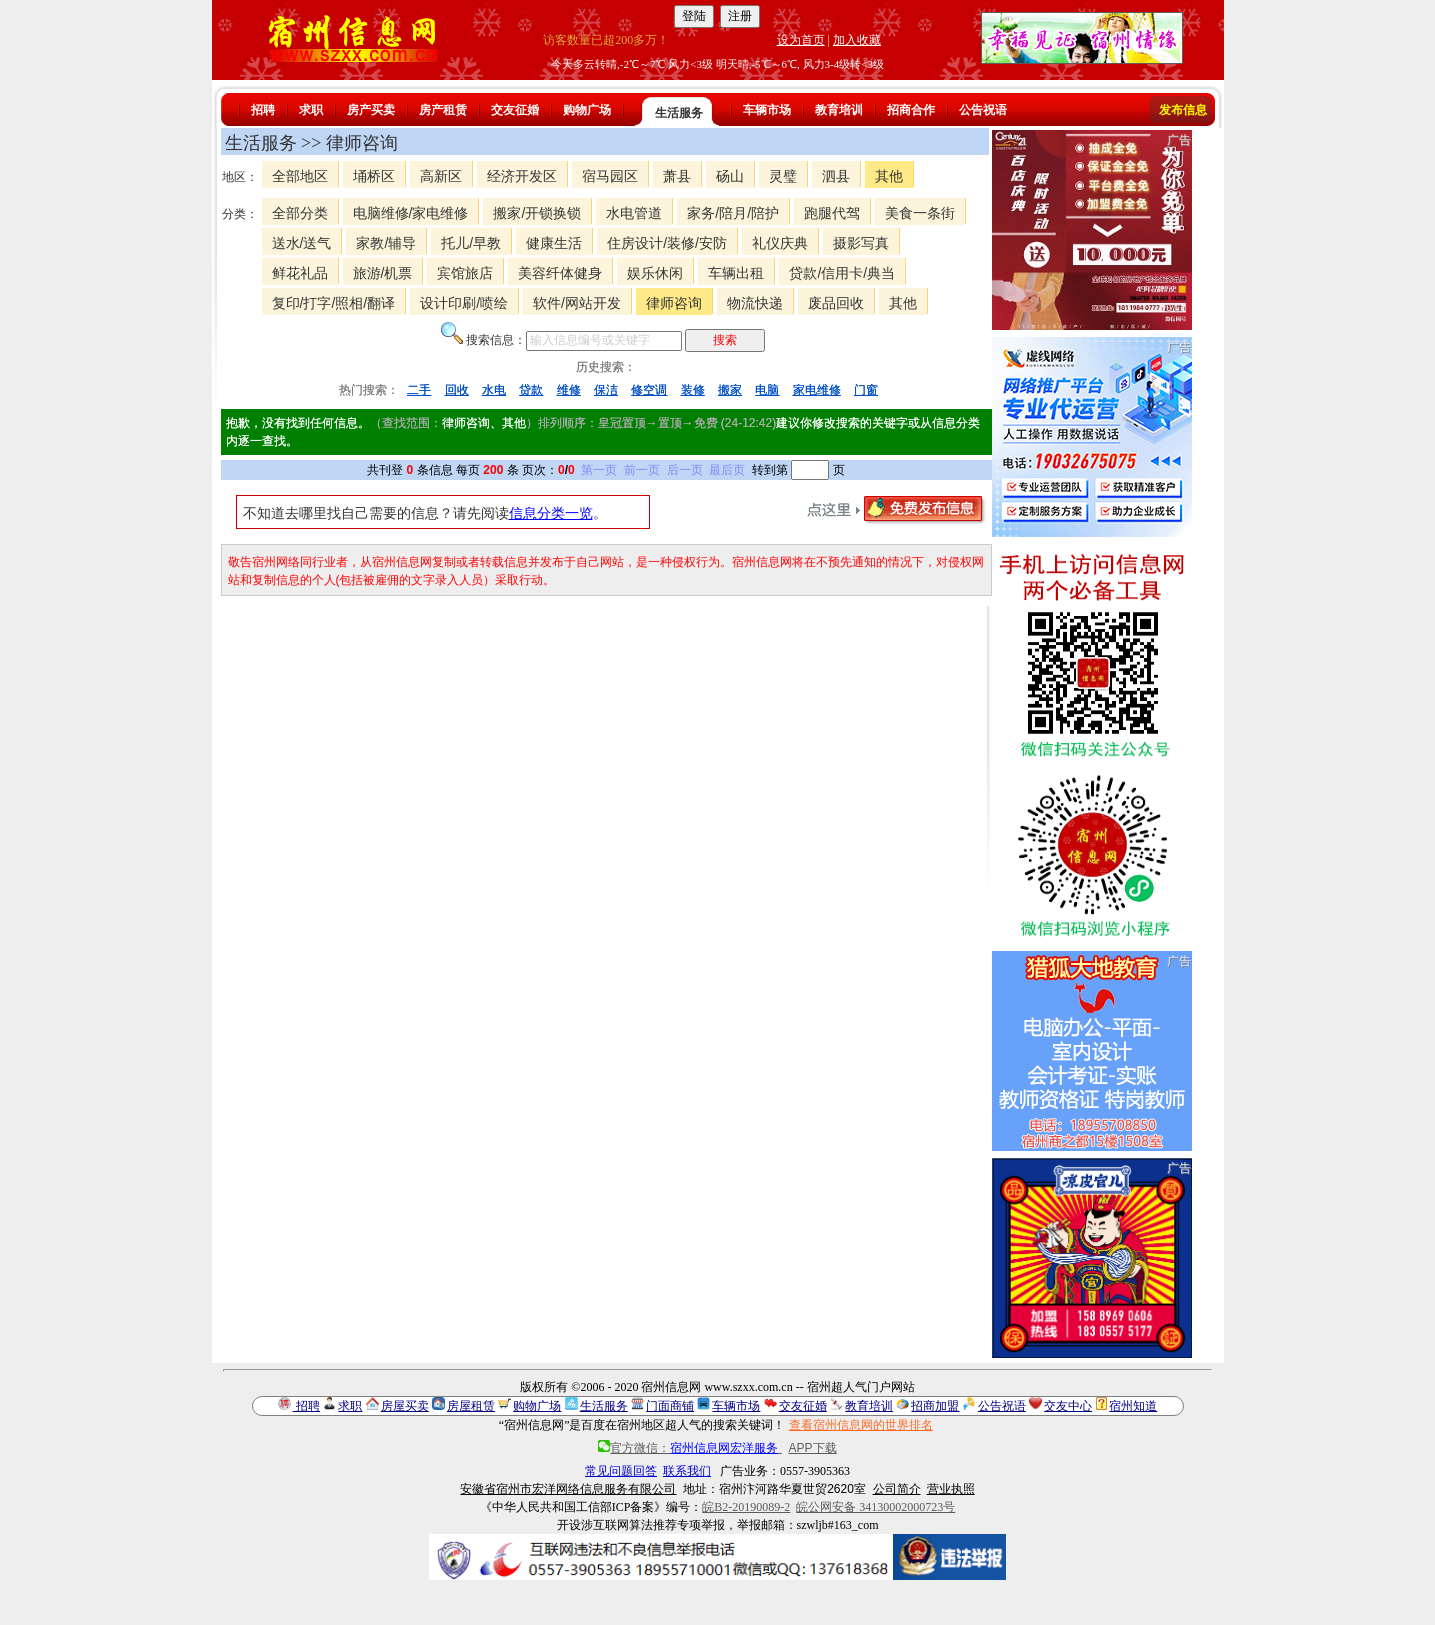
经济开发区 (522, 176)
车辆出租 (736, 273)
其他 (889, 176)
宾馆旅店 (465, 273)
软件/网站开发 (577, 303)
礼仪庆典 (780, 243)
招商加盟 (935, 1406)
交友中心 (1068, 1406)
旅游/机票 (383, 273)
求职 (311, 110)
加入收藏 (857, 40)
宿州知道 (1133, 1406)
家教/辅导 (386, 243)
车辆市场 (767, 110)
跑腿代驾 (832, 213)
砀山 (730, 176)
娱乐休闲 (655, 273)
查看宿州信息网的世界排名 (861, 1425)
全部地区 (300, 176)
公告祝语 (983, 110)
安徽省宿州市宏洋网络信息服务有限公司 (568, 1489)
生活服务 (679, 113)
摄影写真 (861, 243)
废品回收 (836, 303)
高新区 (441, 176)
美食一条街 (920, 213)
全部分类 (300, 213)
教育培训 (839, 110)
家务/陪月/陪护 (733, 213)
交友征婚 (515, 110)
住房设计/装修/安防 (667, 243)
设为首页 (801, 40)
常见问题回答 (621, 1471)
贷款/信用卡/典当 (842, 273)
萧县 (677, 176)
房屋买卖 (405, 1406)
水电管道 (634, 213)
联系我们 (687, 1471)
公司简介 (897, 1489)
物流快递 (755, 303)
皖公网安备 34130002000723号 (875, 1507)
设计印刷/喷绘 (464, 303)
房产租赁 (443, 110)
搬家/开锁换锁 (537, 213)
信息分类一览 (551, 513)
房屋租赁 (471, 1406)
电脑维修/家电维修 (411, 213)
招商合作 (911, 110)
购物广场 (587, 110)
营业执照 (951, 1489)
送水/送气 (302, 243)
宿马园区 (610, 176)
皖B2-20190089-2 (746, 1507)
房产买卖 (371, 110)
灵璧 (783, 176)
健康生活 (554, 243)
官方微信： (689, 1448)
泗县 (836, 176)
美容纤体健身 (560, 273)
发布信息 (1183, 110)
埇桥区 (374, 176)
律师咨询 (674, 303)
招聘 (263, 110)
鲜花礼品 (300, 273)
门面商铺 (670, 1406)
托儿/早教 (471, 243)
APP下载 (813, 1448)
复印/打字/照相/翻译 (334, 303)
